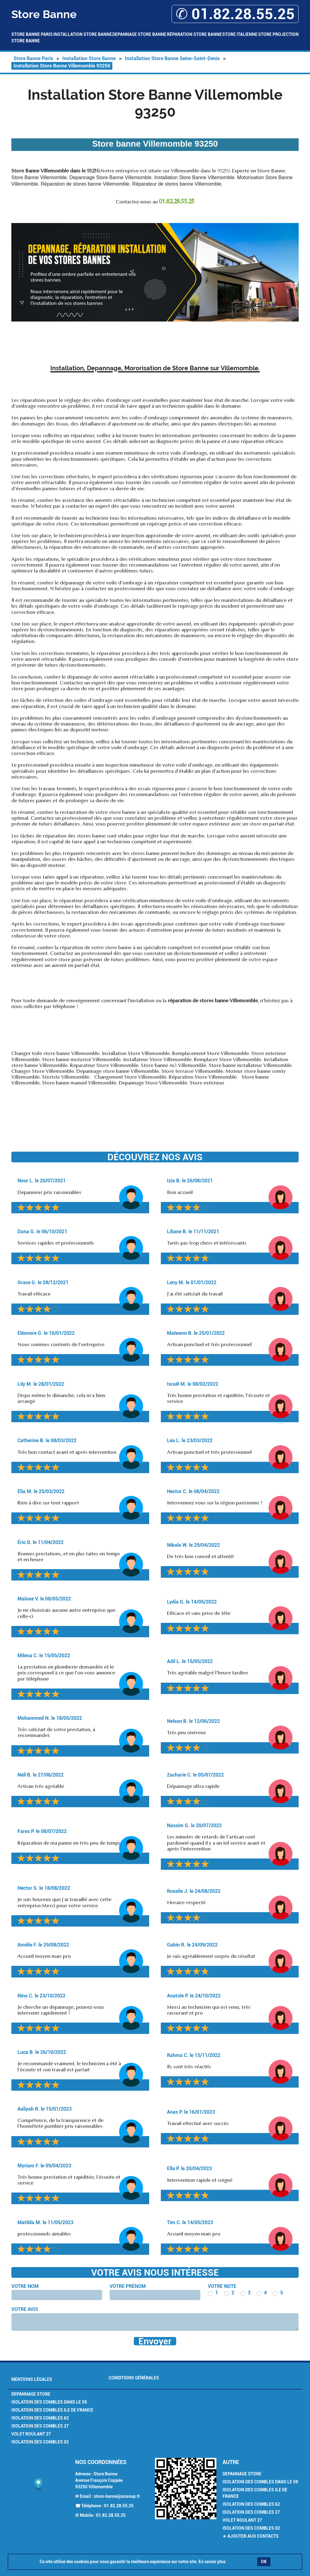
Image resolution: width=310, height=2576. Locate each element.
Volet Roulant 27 (31, 2434)
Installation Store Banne (82, 34)
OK (264, 2561)
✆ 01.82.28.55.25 (235, 14)
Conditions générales (134, 2377)
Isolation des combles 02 (40, 2441)
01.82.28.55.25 (119, 2505)
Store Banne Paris (32, 34)
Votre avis (24, 2309)
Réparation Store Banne (194, 34)
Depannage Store (30, 2394)
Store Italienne (240, 34)
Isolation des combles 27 (40, 2426)
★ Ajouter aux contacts (251, 2536)
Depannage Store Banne (139, 34)
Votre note (222, 2286)
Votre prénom (128, 2286)
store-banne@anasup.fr (117, 2496)
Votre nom (25, 2286)
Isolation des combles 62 (40, 2418)
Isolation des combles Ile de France (52, 2410)
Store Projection (278, 34)
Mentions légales (31, 2379)
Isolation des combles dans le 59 (49, 2402)
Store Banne (25, 40)
